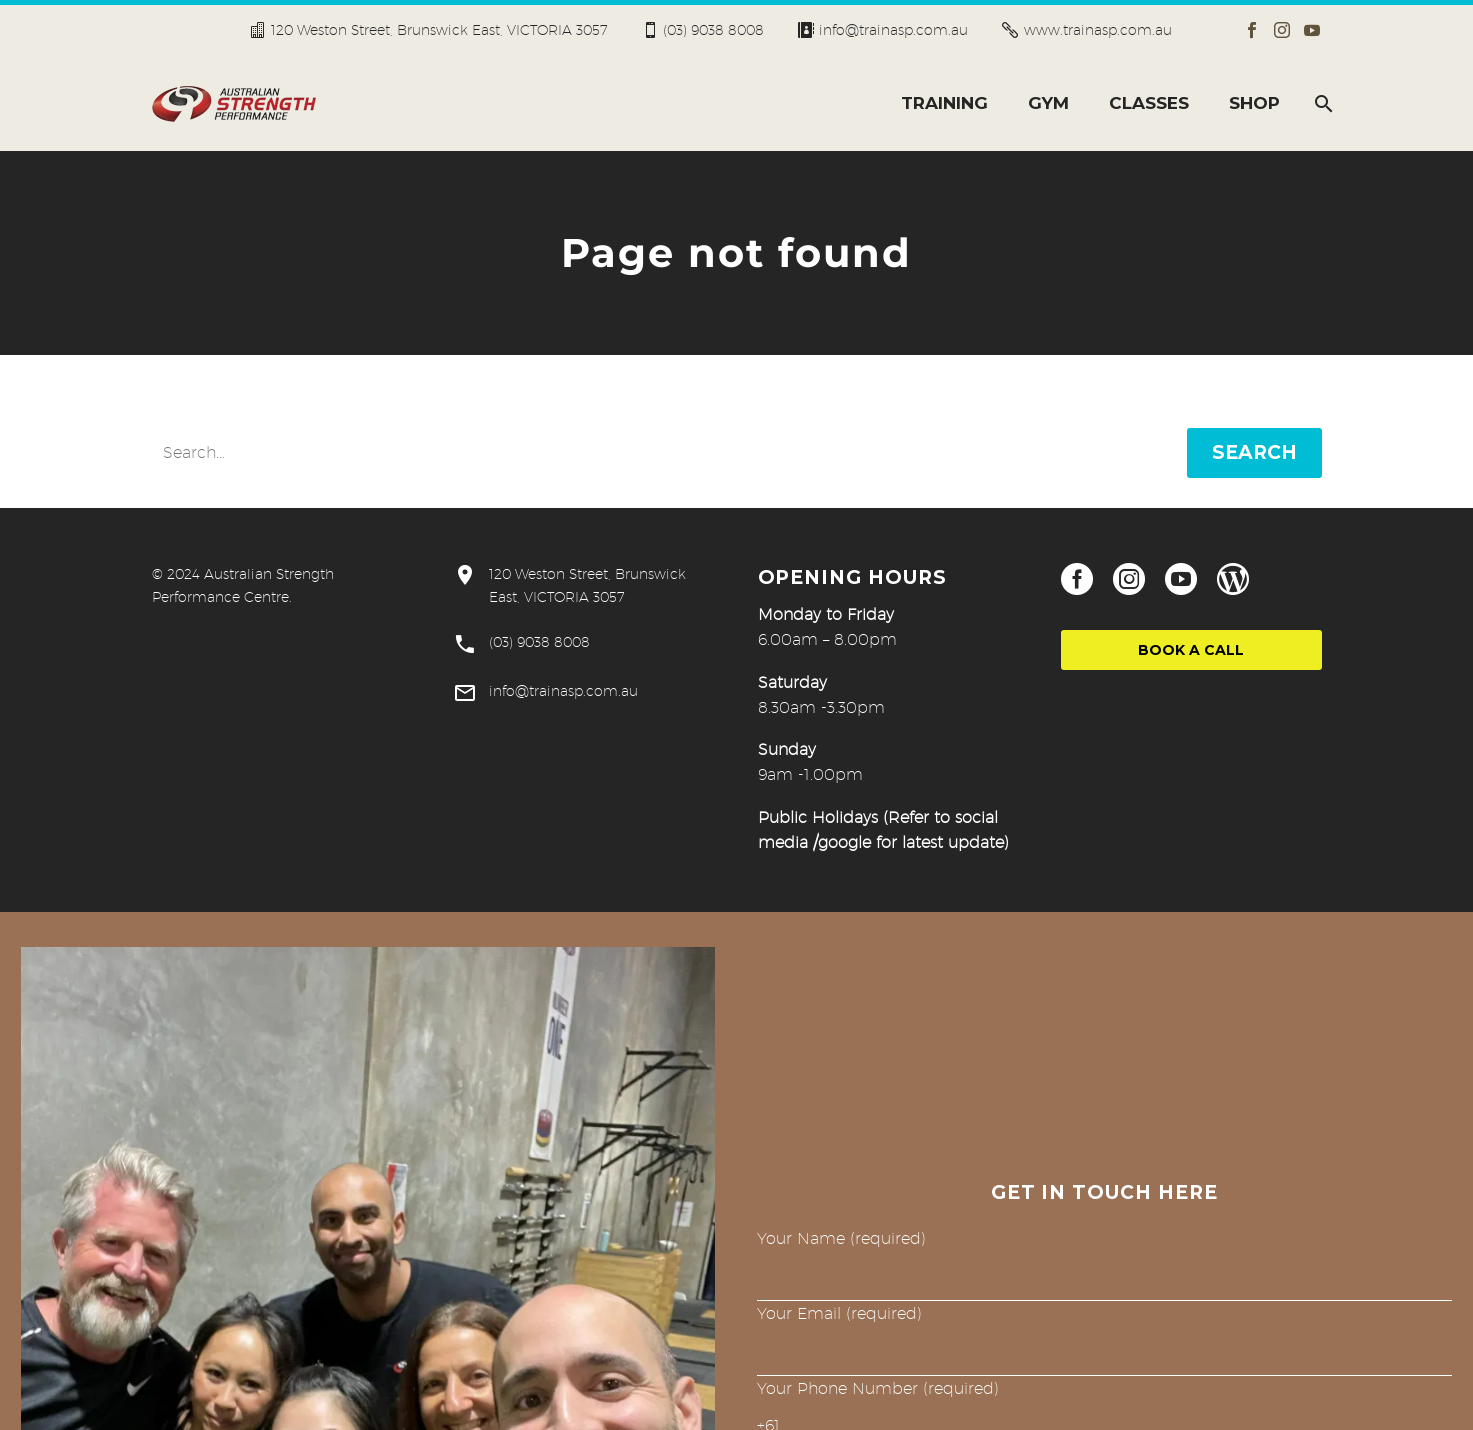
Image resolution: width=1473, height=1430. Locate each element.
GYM (1048, 103)
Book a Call (1191, 650)
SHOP (1254, 103)
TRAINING (944, 103)
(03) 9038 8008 (713, 30)
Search (1254, 452)
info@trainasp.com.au (893, 30)
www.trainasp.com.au (1098, 30)
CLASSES (1149, 103)
